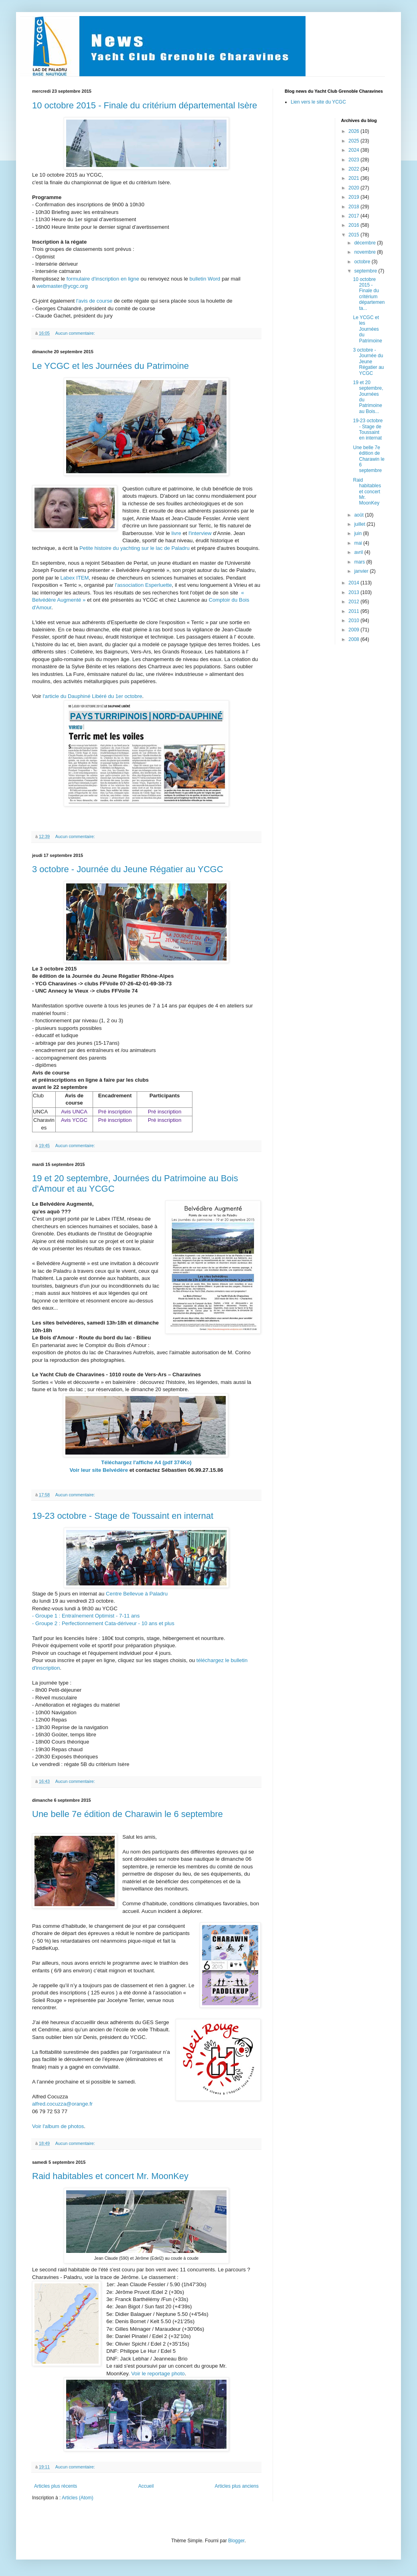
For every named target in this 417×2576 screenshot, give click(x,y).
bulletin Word (204, 279)
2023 (354, 160)
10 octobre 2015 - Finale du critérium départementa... (369, 294)
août (359, 515)
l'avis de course (94, 301)
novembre (365, 252)
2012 (354, 601)
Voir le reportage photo (157, 2373)
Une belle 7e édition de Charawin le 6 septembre (127, 1814)
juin (358, 533)
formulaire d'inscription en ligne (103, 279)
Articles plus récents (55, 2486)
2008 (354, 639)
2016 (354, 225)
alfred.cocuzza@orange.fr (62, 2104)
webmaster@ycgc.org (62, 286)
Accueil (146, 2486)
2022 (354, 169)
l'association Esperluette (143, 585)
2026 (354, 131)
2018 (354, 207)
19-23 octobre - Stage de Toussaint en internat (122, 1516)
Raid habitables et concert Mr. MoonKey (110, 2176)
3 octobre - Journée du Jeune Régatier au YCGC (127, 869)
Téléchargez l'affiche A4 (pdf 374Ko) (146, 1462)
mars (360, 562)
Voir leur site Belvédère (98, 1470)
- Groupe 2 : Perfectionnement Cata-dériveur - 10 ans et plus (103, 1623)
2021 (354, 178)
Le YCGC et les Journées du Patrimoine (110, 366)
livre (176, 533)
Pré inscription (115, 1112)
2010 (354, 620)
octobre (362, 262)
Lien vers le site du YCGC (318, 102)
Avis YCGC (74, 1120)
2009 (354, 630)
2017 (354, 216)
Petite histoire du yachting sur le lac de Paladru (134, 548)
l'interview (199, 533)
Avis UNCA (74, 1112)
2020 (354, 188)
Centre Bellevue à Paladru (137, 1594)
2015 (354, 235)
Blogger (236, 2540)
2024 (354, 150)
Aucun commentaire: (75, 333)
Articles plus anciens (237, 2486)
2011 (354, 611)
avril (359, 552)
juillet (360, 524)
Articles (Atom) (77, 2498)
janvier (362, 571)
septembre (366, 271)
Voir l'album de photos (58, 2126)
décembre (365, 243)
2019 (354, 197)
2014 (354, 583)
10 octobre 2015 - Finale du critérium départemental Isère (144, 105)
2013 (354, 592)
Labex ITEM (74, 578)
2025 (354, 141)
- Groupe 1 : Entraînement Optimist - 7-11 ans (86, 1616)
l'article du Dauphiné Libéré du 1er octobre (92, 696)
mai (358, 543)
